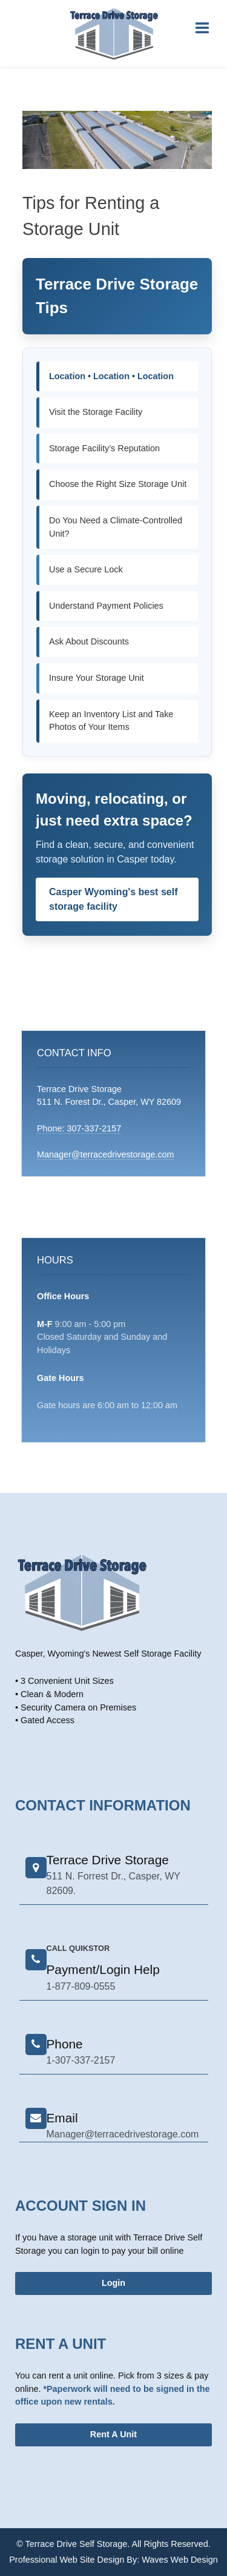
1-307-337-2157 (81, 2060)
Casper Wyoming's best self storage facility (113, 899)
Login (113, 2283)
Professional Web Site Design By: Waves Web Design (113, 2559)
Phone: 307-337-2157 (79, 1128)
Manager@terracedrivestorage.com (105, 1154)
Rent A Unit (113, 2434)
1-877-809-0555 (81, 1986)
